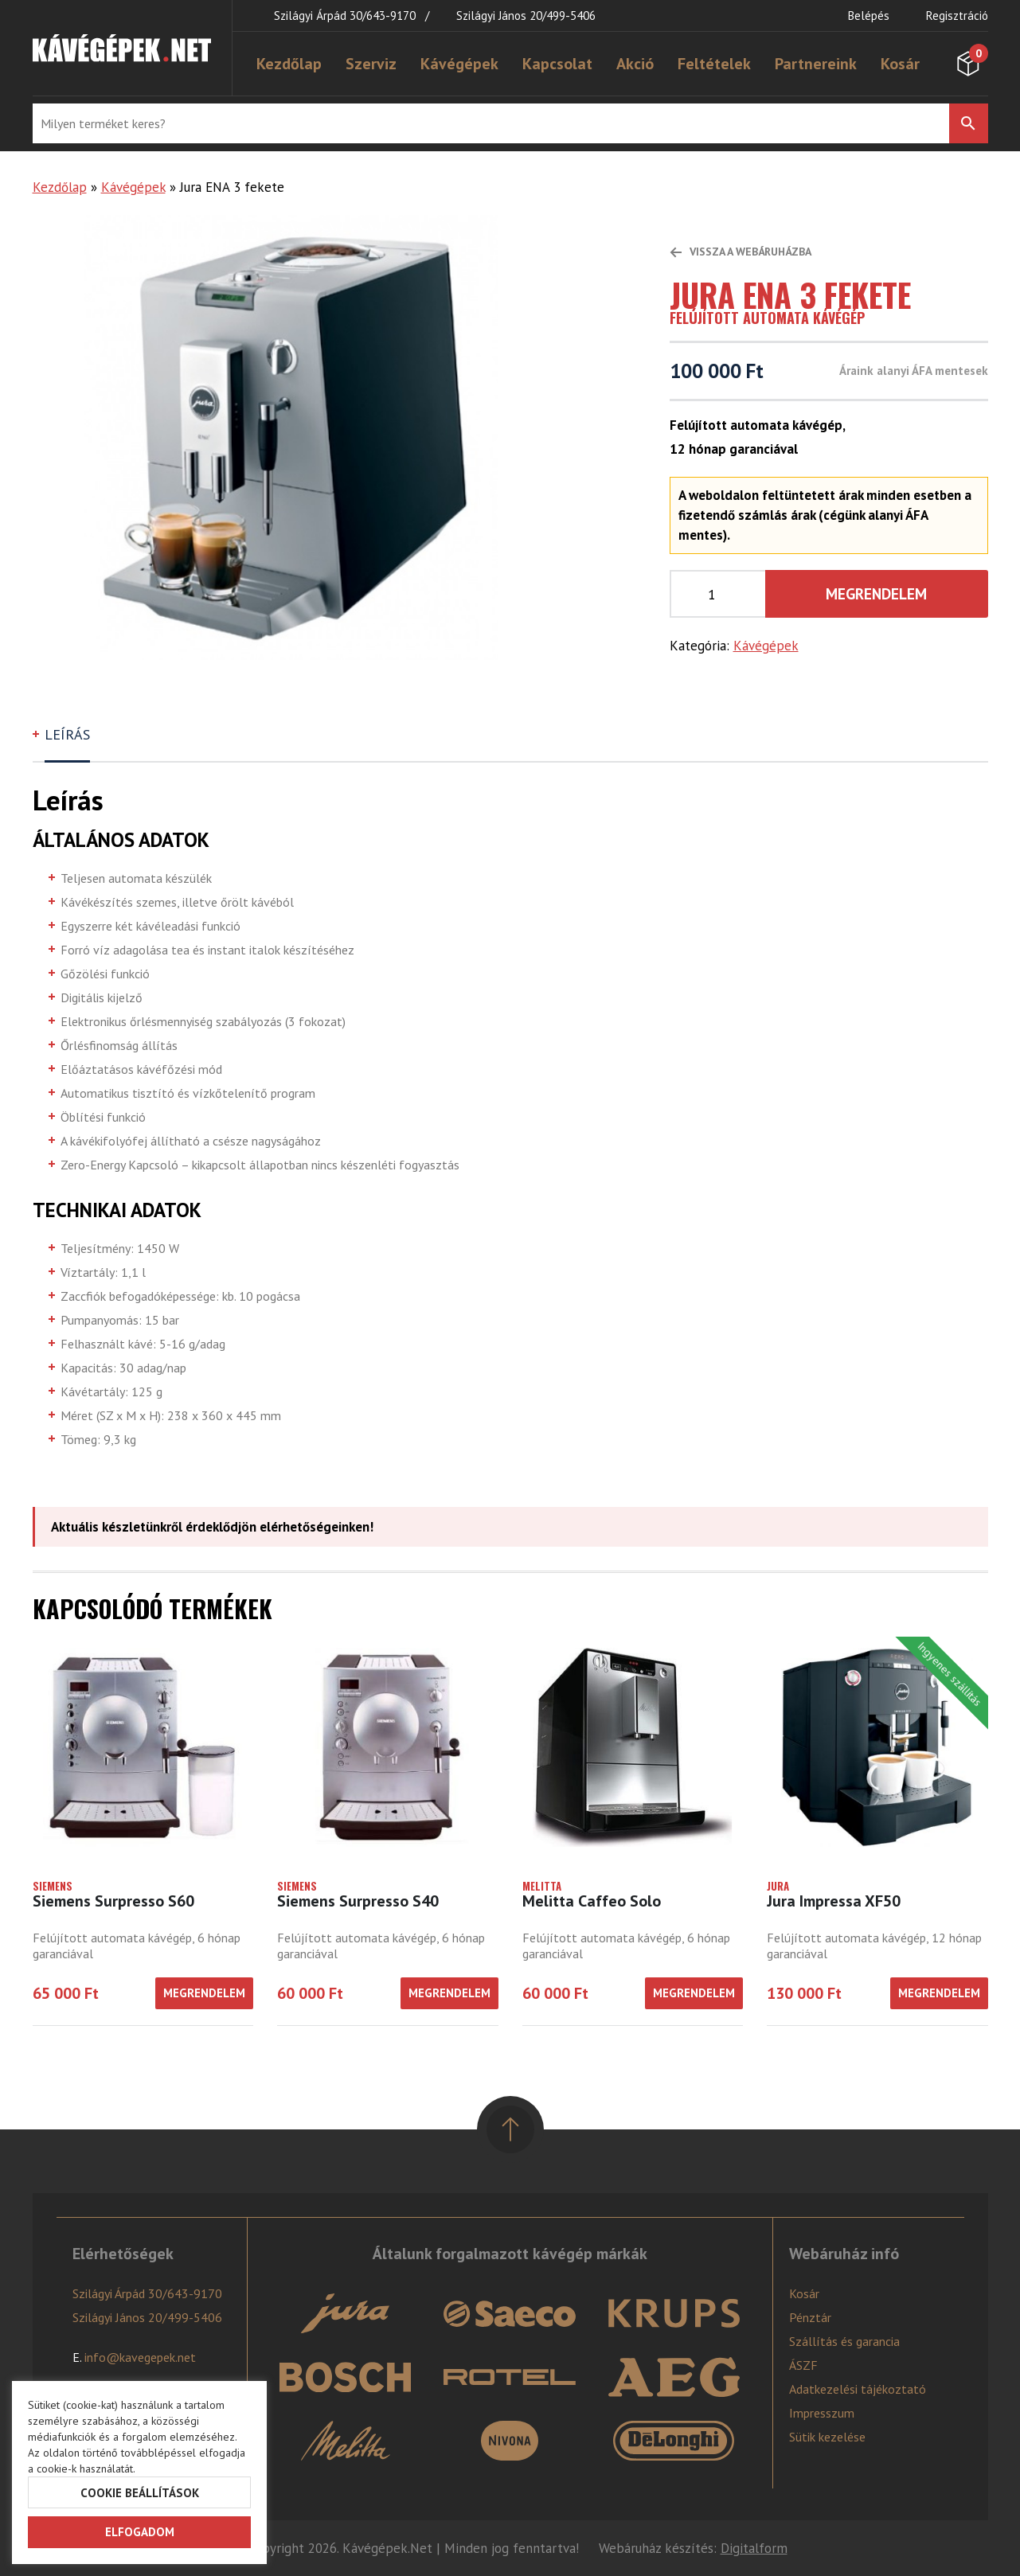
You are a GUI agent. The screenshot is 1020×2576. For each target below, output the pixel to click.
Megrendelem (876, 593)
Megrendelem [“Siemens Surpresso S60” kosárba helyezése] (204, 1992)
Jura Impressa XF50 (834, 1901)
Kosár (900, 63)
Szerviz (371, 63)
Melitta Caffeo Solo (591, 1901)
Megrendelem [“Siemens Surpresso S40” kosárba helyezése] (449, 1992)
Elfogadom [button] (139, 2531)
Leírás (67, 734)
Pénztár (810, 2317)
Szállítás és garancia (844, 2341)
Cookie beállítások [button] (139, 2492)
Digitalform (754, 2548)
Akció (635, 63)
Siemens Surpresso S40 (358, 1901)
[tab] (69, 742)
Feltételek (714, 63)
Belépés (868, 15)
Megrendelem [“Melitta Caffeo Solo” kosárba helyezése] (694, 1992)
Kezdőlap (289, 63)
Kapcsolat (557, 63)
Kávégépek (459, 63)
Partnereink (816, 63)
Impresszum (821, 2413)
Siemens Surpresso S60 (113, 1901)
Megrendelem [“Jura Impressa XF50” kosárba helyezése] (939, 1992)
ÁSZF (803, 2365)
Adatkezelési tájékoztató (857, 2389)
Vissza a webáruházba (740, 251)
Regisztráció (957, 15)
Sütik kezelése (827, 2437)
